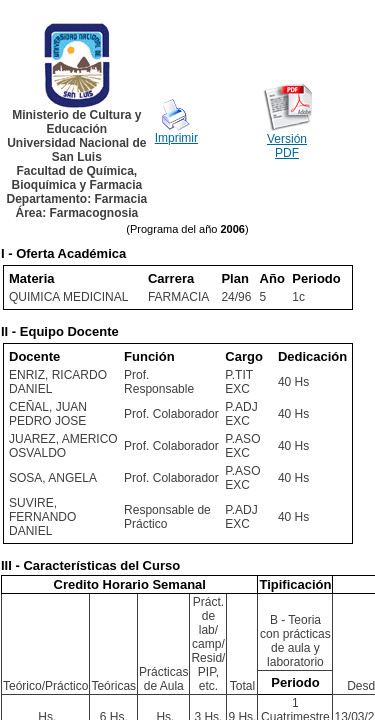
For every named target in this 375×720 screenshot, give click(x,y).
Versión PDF (287, 146)
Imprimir (176, 138)
